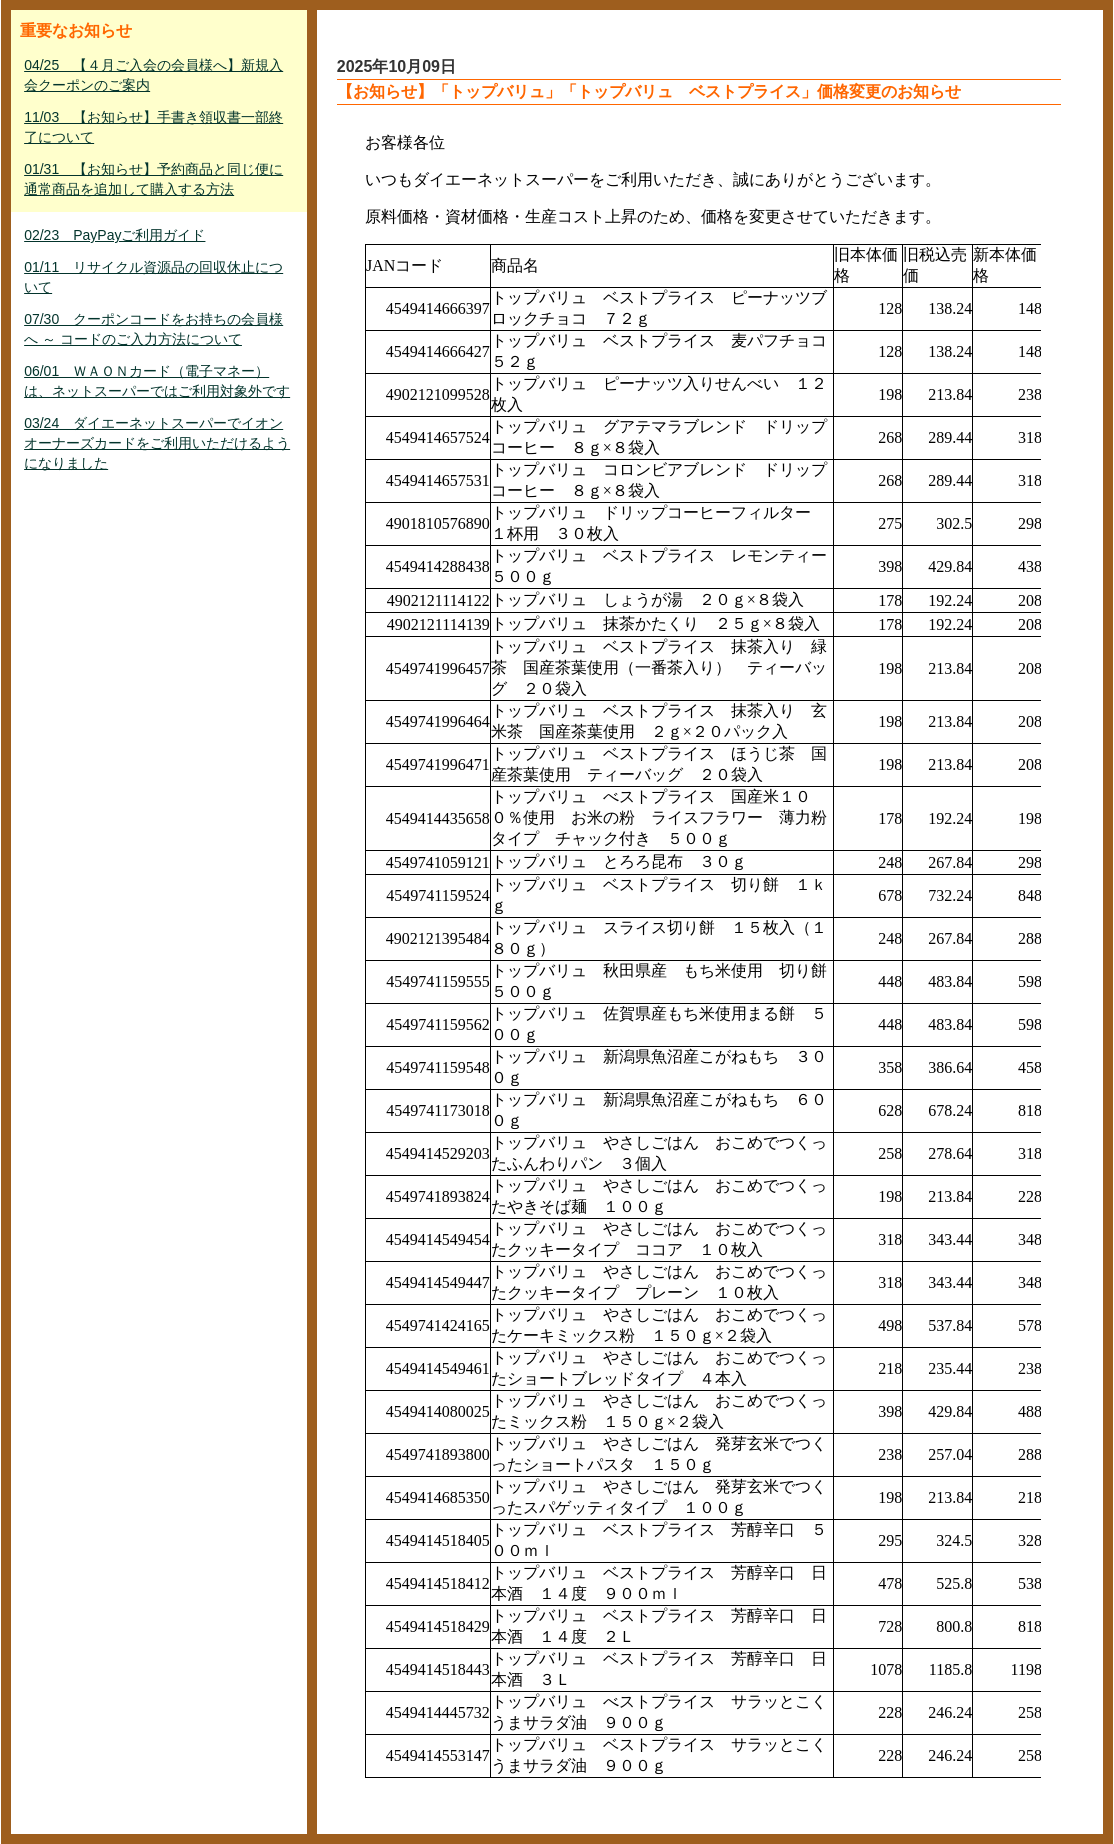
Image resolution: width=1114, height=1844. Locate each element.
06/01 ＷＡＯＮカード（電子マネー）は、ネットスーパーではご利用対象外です (157, 381)
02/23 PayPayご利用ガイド (114, 235)
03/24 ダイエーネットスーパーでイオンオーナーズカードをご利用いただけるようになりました (157, 443)
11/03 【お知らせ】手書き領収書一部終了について (153, 127)
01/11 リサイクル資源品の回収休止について (153, 277)
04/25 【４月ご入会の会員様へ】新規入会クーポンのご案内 (153, 75)
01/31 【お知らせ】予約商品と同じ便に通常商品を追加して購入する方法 (153, 179)
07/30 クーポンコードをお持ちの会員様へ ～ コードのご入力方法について (153, 329)
